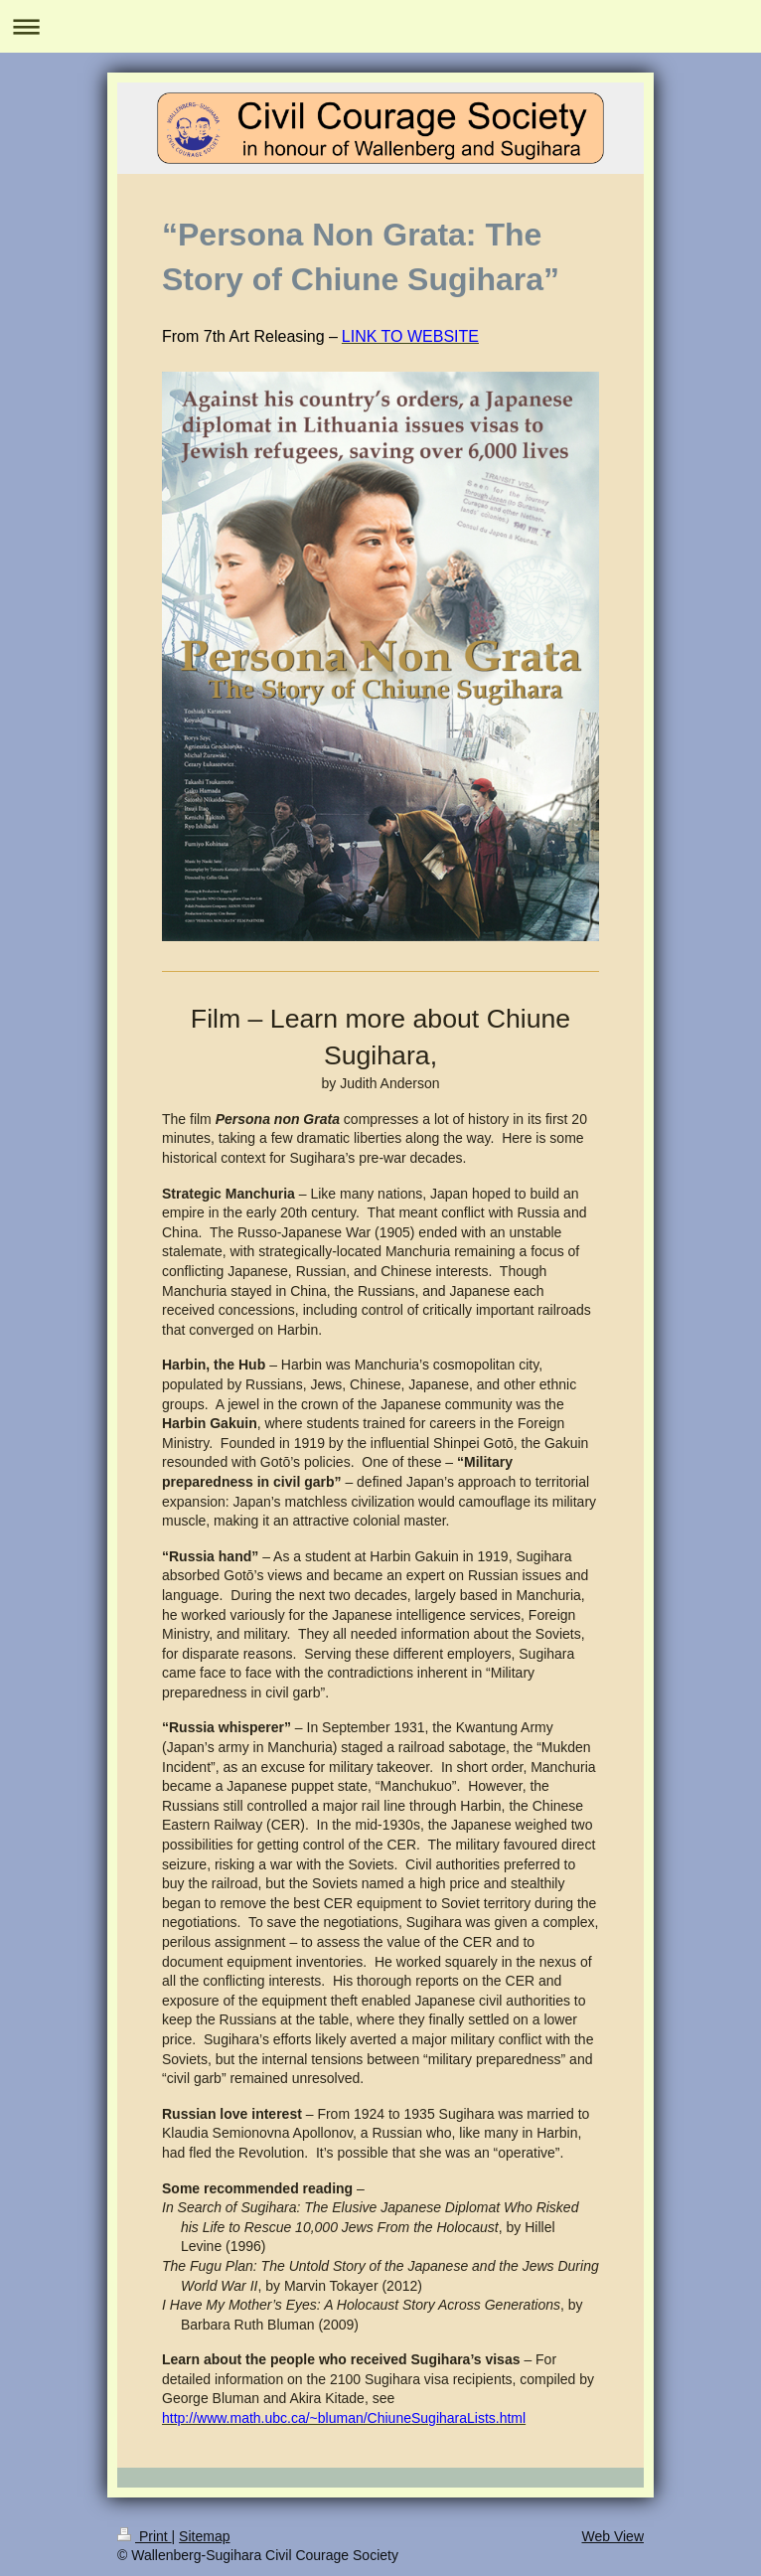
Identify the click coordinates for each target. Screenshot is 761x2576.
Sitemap (204, 2536)
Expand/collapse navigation (380, 26)
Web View (612, 2536)
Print (144, 2536)
